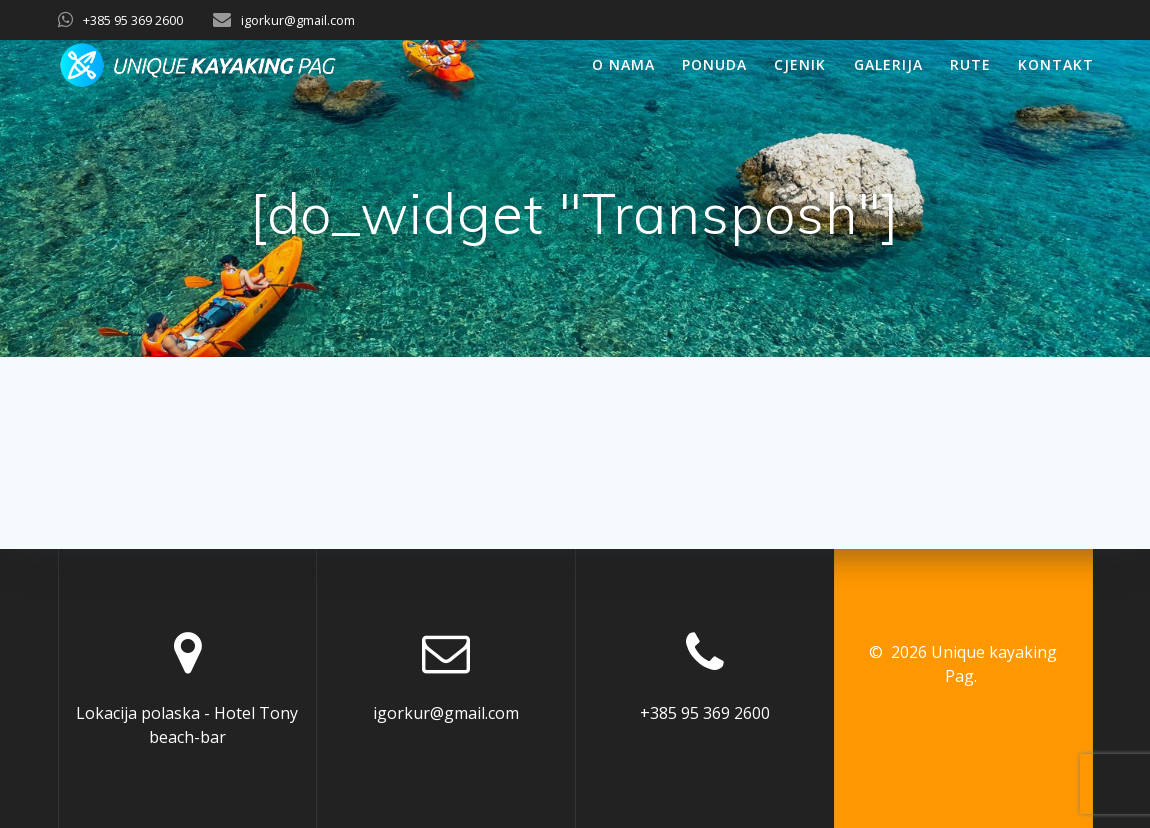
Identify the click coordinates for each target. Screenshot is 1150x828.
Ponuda (714, 64)
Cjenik (800, 64)
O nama (623, 64)
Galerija (888, 64)
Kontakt (1056, 64)
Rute (970, 64)
